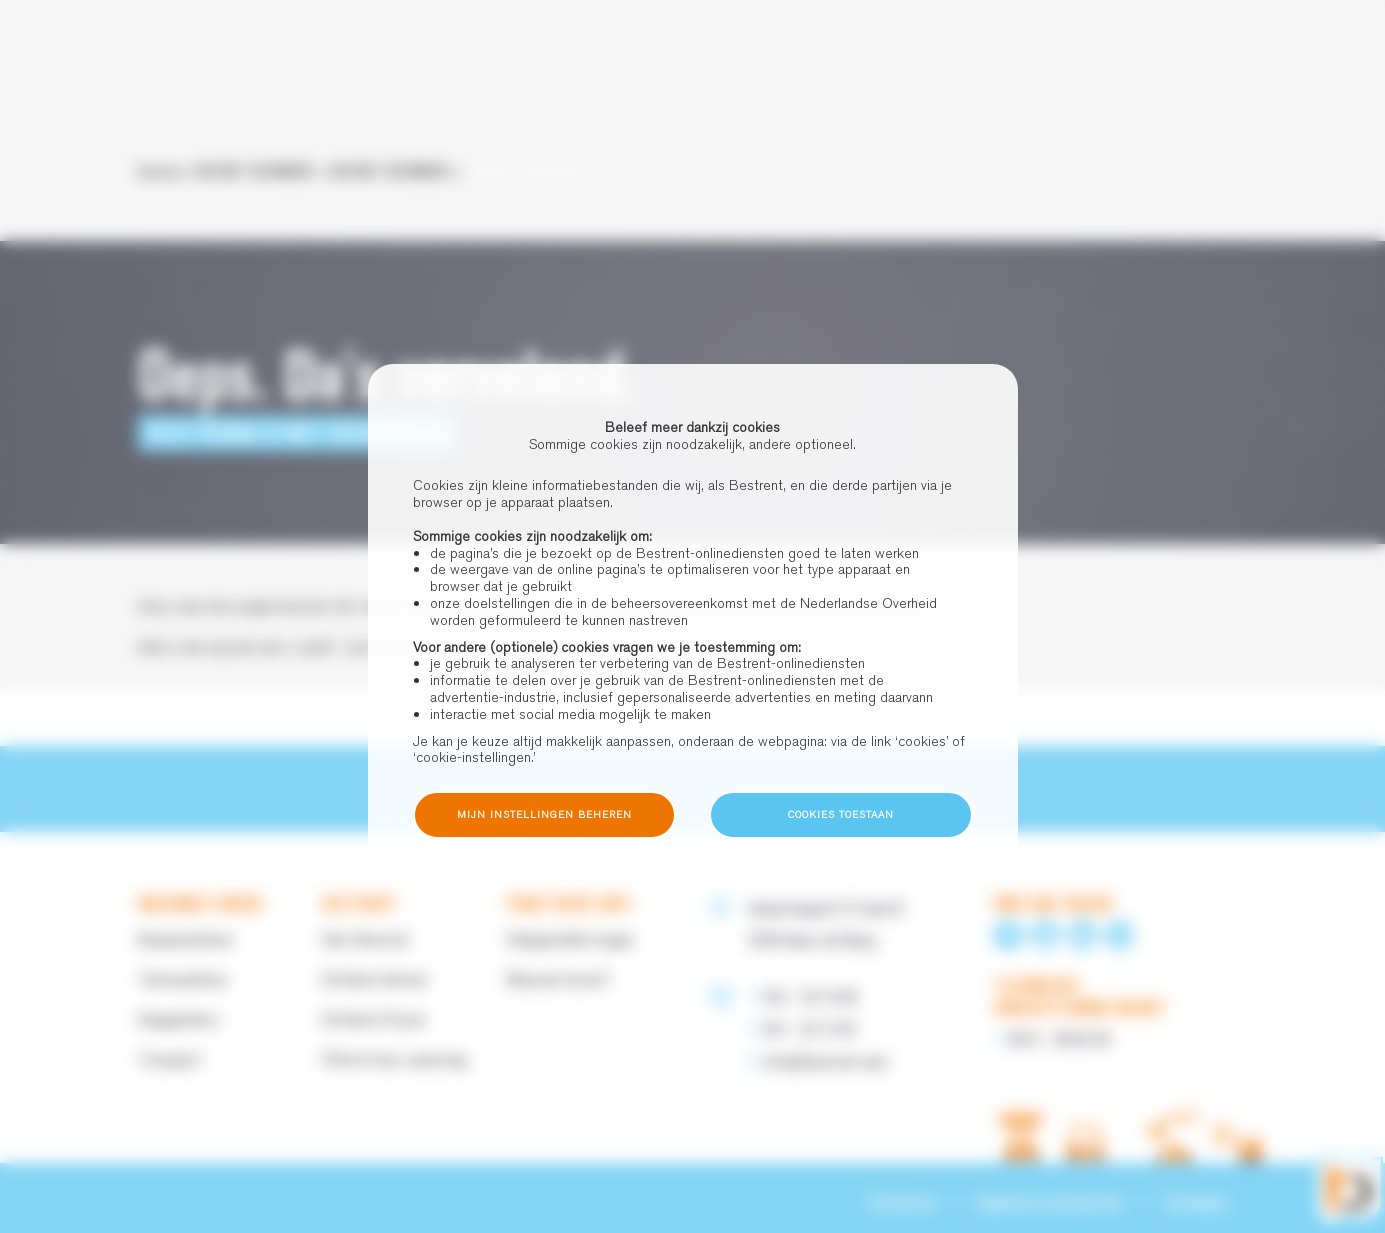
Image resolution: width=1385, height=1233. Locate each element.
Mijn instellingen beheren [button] (544, 814)
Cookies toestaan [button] (841, 814)
